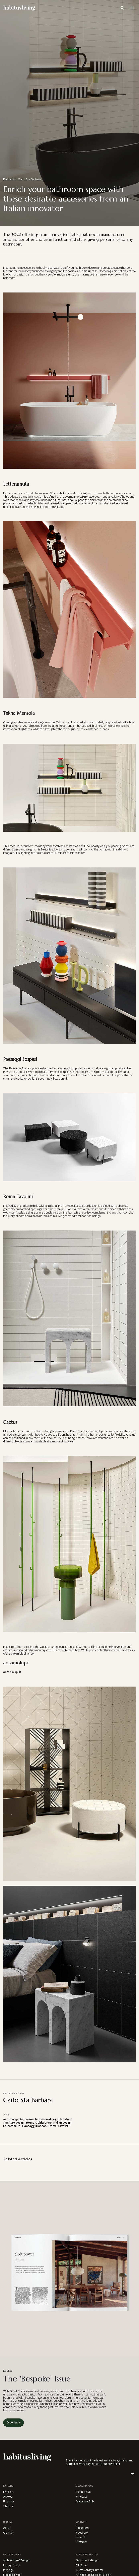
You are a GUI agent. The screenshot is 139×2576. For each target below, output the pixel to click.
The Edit (8, 2506)
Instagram (82, 2527)
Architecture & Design (16, 2560)
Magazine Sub (85, 2501)
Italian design (62, 2122)
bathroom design (46, 2119)
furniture (65, 2119)
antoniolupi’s (85, 271)
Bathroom (9, 179)
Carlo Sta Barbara (29, 179)
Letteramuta (12, 493)
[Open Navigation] (132, 8)
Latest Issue (83, 2491)
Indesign (8, 2570)
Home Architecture (39, 2122)
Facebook (82, 2532)
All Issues (81, 2496)
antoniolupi (18, 1653)
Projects (8, 2491)
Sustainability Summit (89, 2570)
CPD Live (81, 2565)
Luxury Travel (11, 2565)
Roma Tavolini (58, 2126)
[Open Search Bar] (122, 8)
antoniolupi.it (12, 1672)
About (6, 2527)
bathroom (26, 2119)
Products (8, 2501)
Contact (8, 2532)
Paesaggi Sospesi (34, 2126)
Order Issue (13, 2422)
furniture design (13, 2122)
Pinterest (81, 2542)
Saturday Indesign (87, 2560)
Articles (7, 2496)
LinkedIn (81, 2537)
